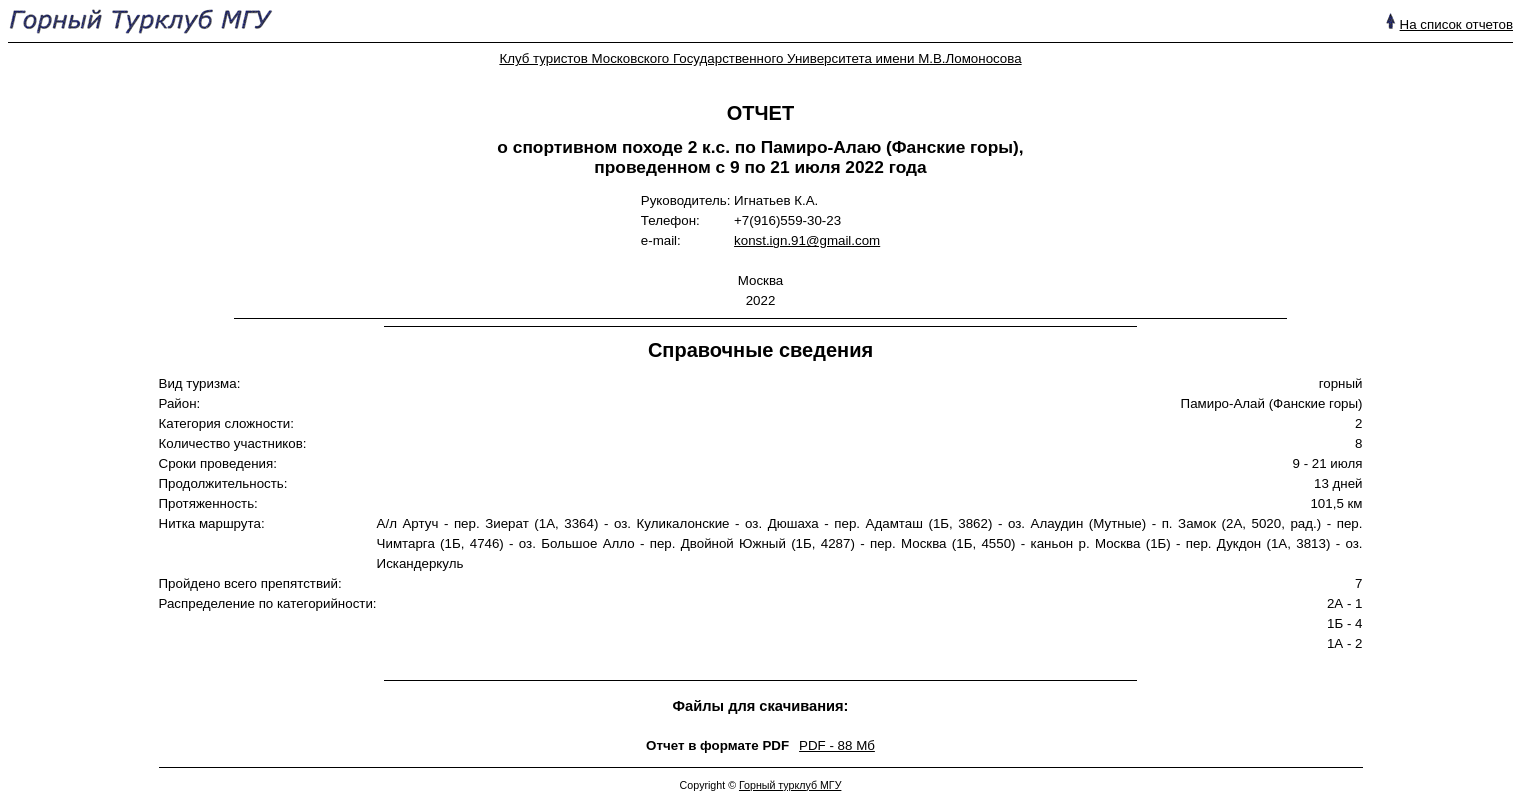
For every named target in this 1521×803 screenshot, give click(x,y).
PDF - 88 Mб (837, 745)
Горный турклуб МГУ (790, 785)
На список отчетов (1456, 24)
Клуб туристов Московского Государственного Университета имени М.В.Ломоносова (760, 58)
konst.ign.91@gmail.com (807, 240)
